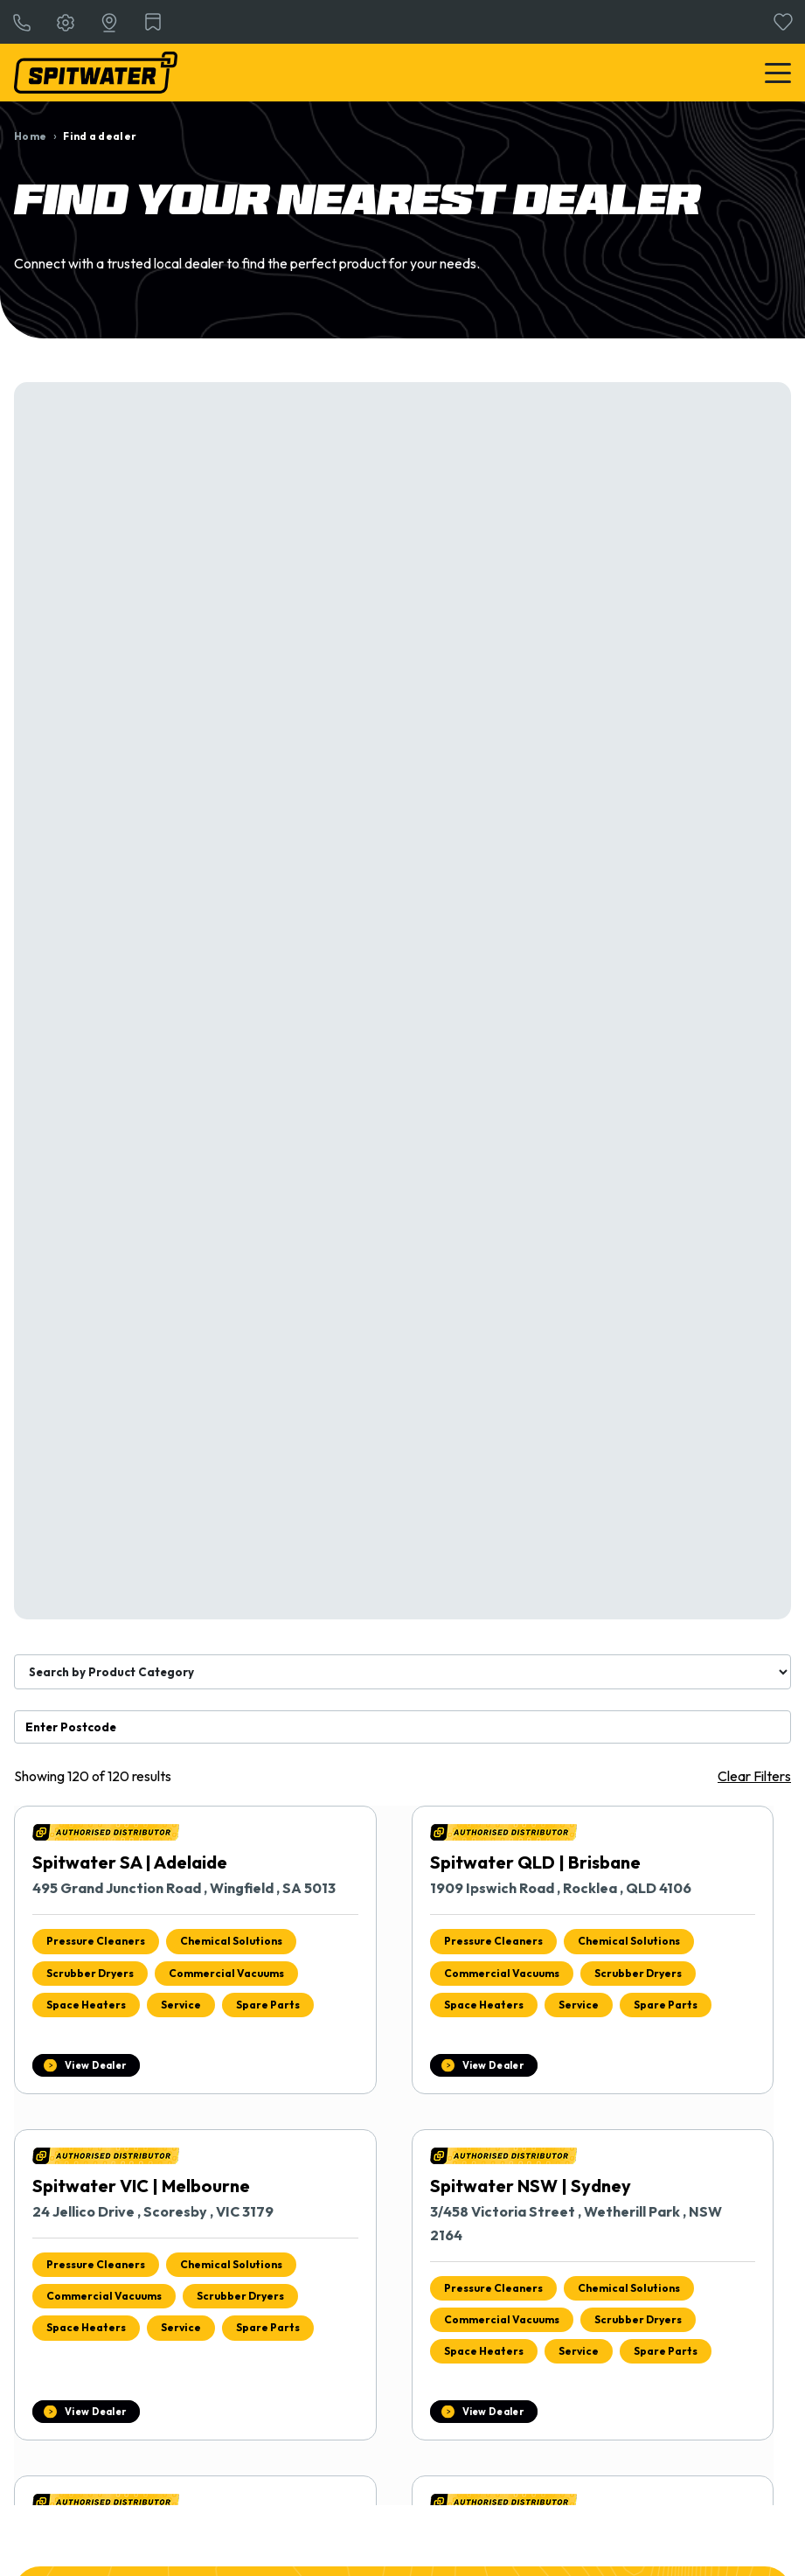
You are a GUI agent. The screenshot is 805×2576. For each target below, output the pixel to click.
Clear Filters (754, 1776)
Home (30, 136)
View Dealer (95, 2065)
